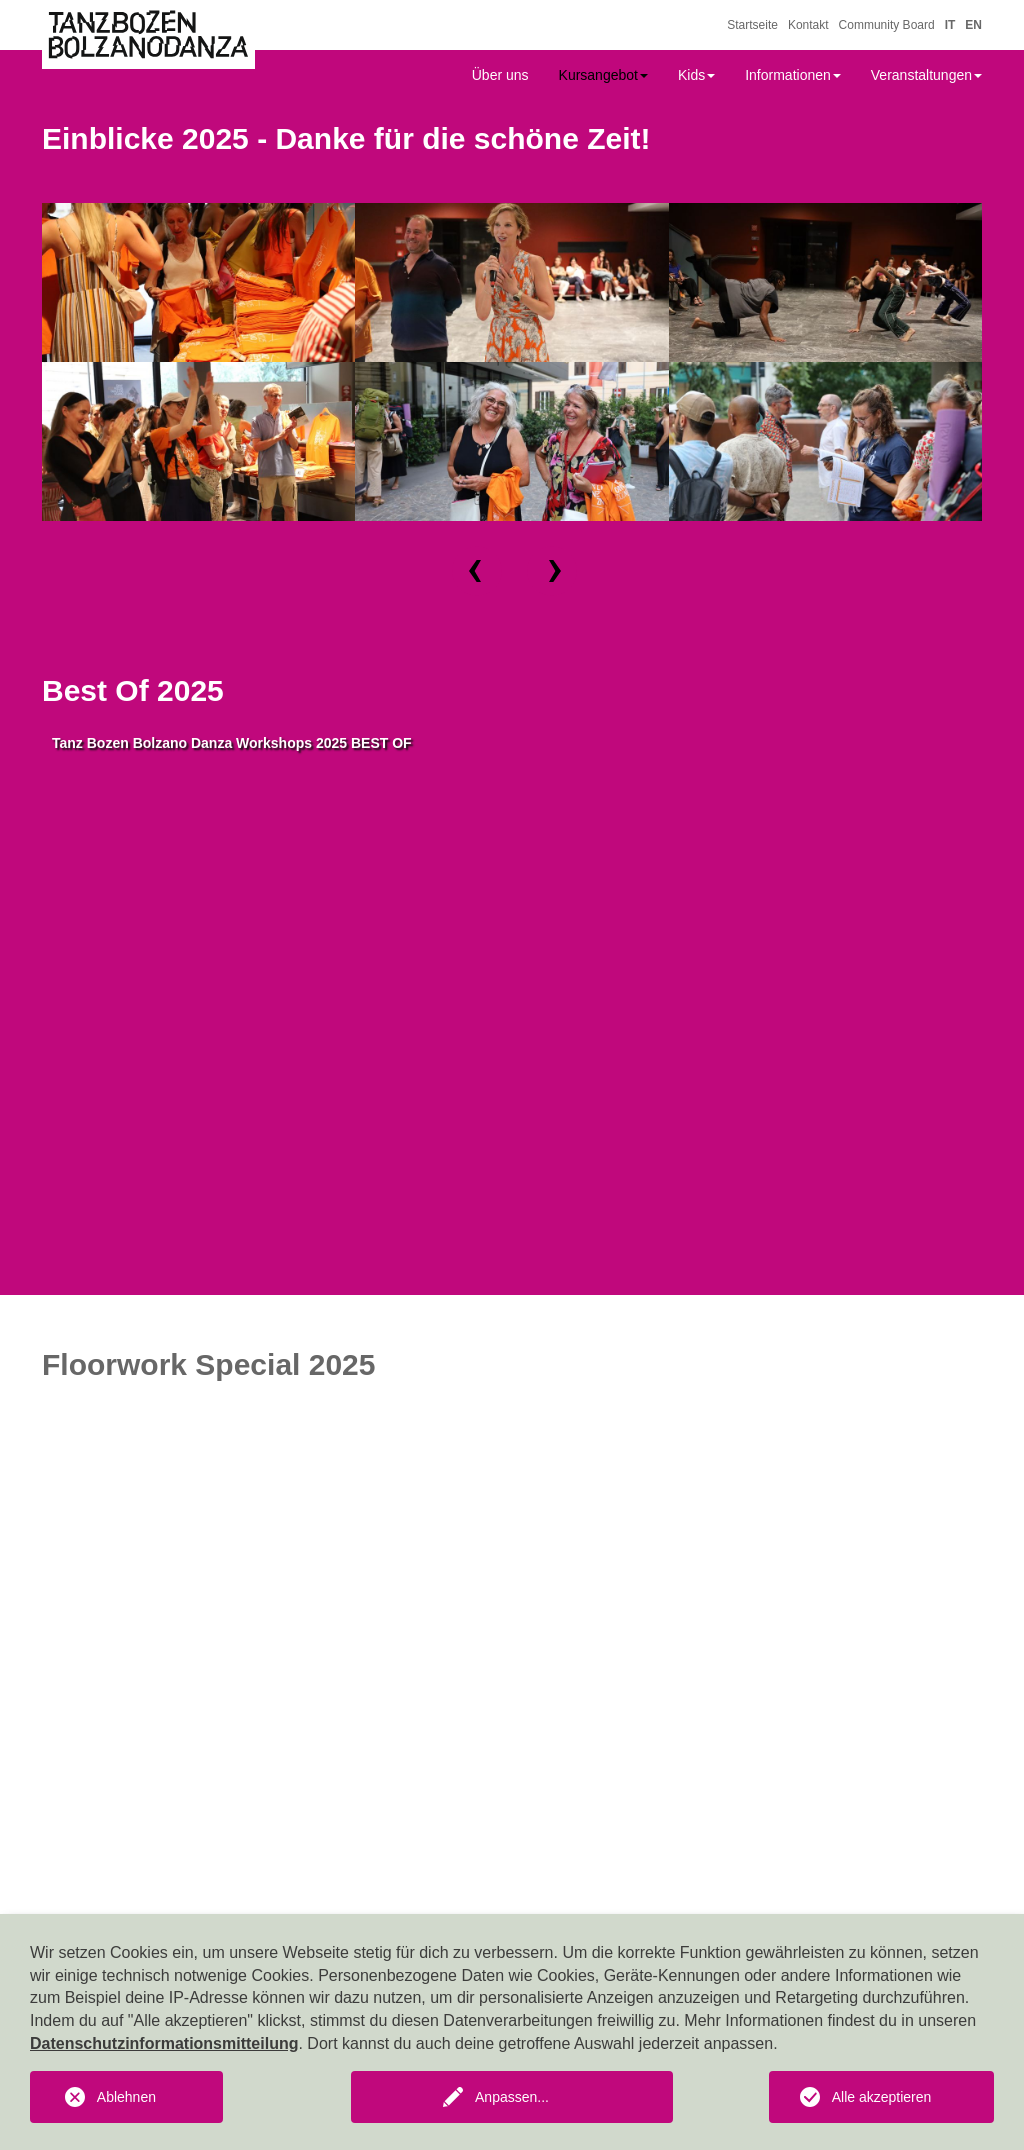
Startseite (752, 25)
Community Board (887, 25)
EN (973, 25)
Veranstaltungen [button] (926, 75)
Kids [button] (696, 75)
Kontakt (808, 25)
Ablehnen (126, 2097)
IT (950, 25)
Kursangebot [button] (603, 75)
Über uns (500, 75)
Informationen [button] (793, 75)
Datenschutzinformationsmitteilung (164, 2043)
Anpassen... (512, 2097)
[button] (477, 571)
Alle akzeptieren (882, 2097)
